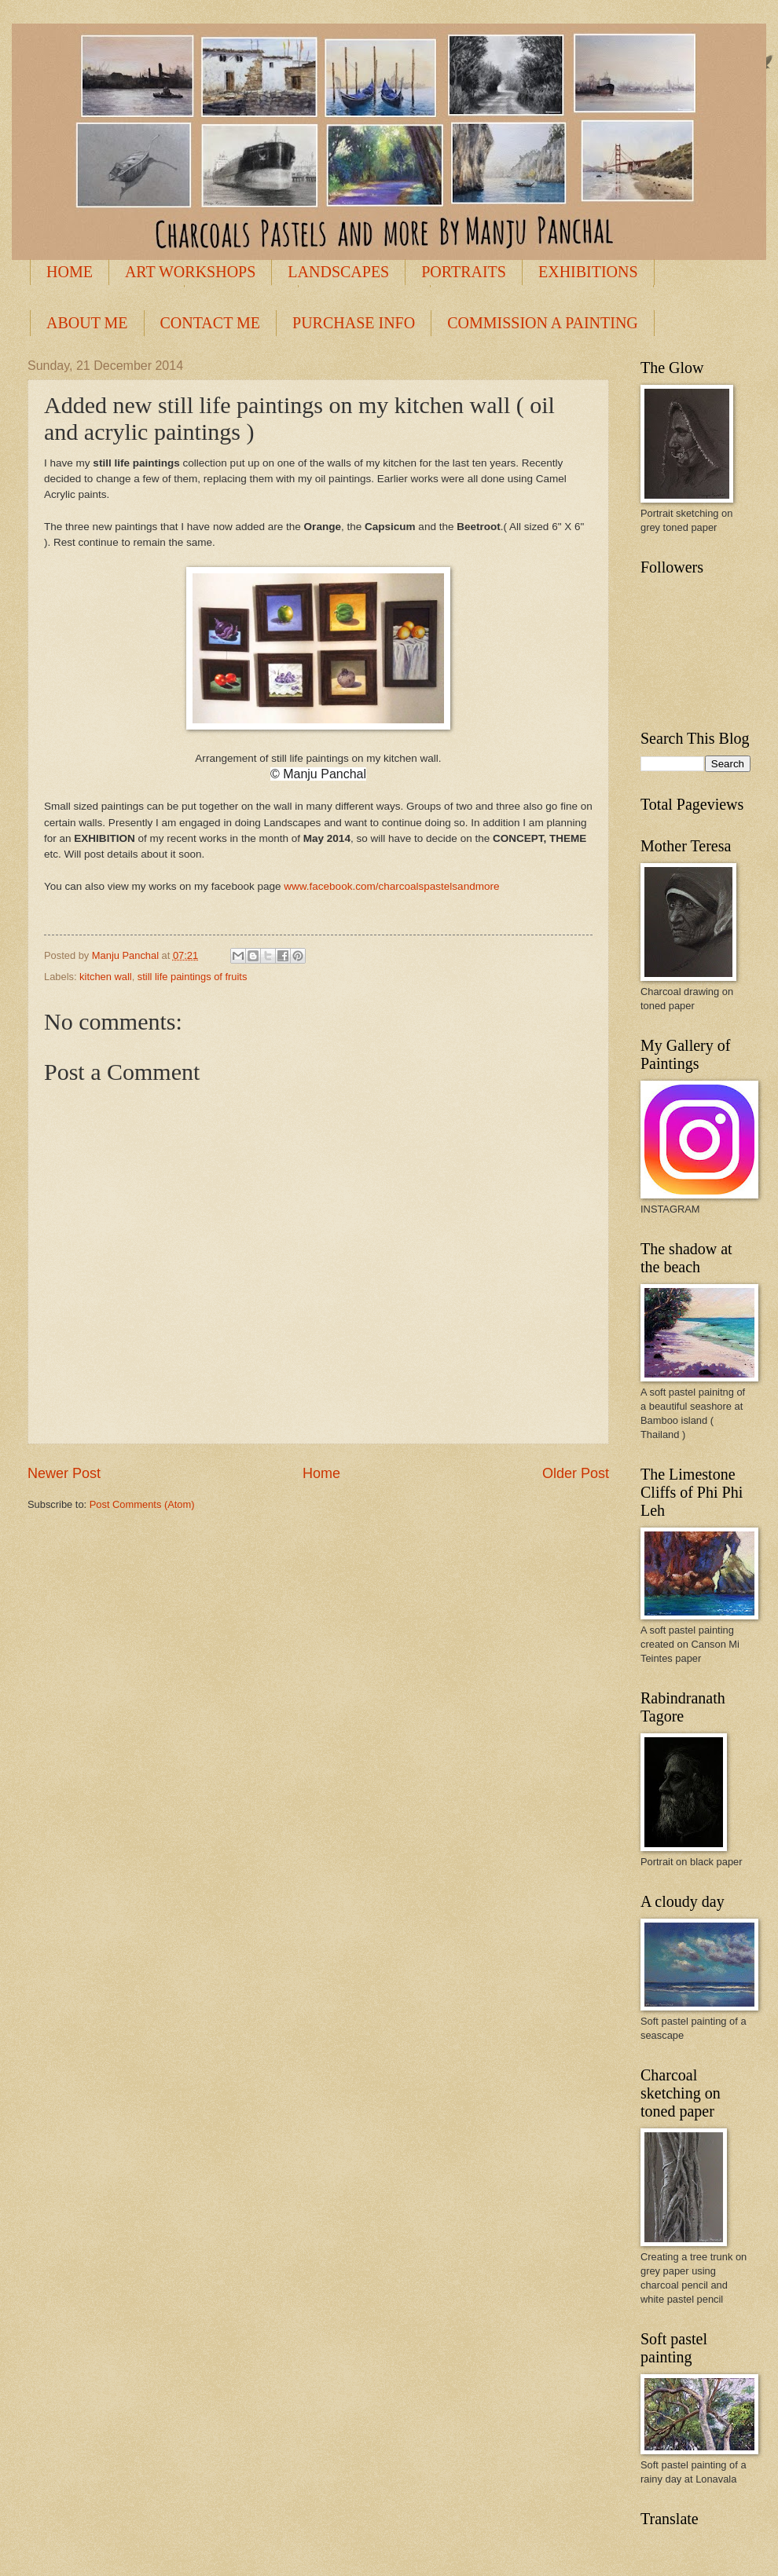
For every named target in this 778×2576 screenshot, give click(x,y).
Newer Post (64, 1473)
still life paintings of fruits (193, 976)
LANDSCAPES (338, 271)
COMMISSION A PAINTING (542, 322)
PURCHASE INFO (353, 322)
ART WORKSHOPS (190, 271)
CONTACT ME (210, 322)
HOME (69, 271)
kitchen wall (105, 976)
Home (321, 1473)
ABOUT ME (87, 322)
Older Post (575, 1473)
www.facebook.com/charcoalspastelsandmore (391, 886)
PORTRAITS (463, 271)
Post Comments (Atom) (142, 1504)
